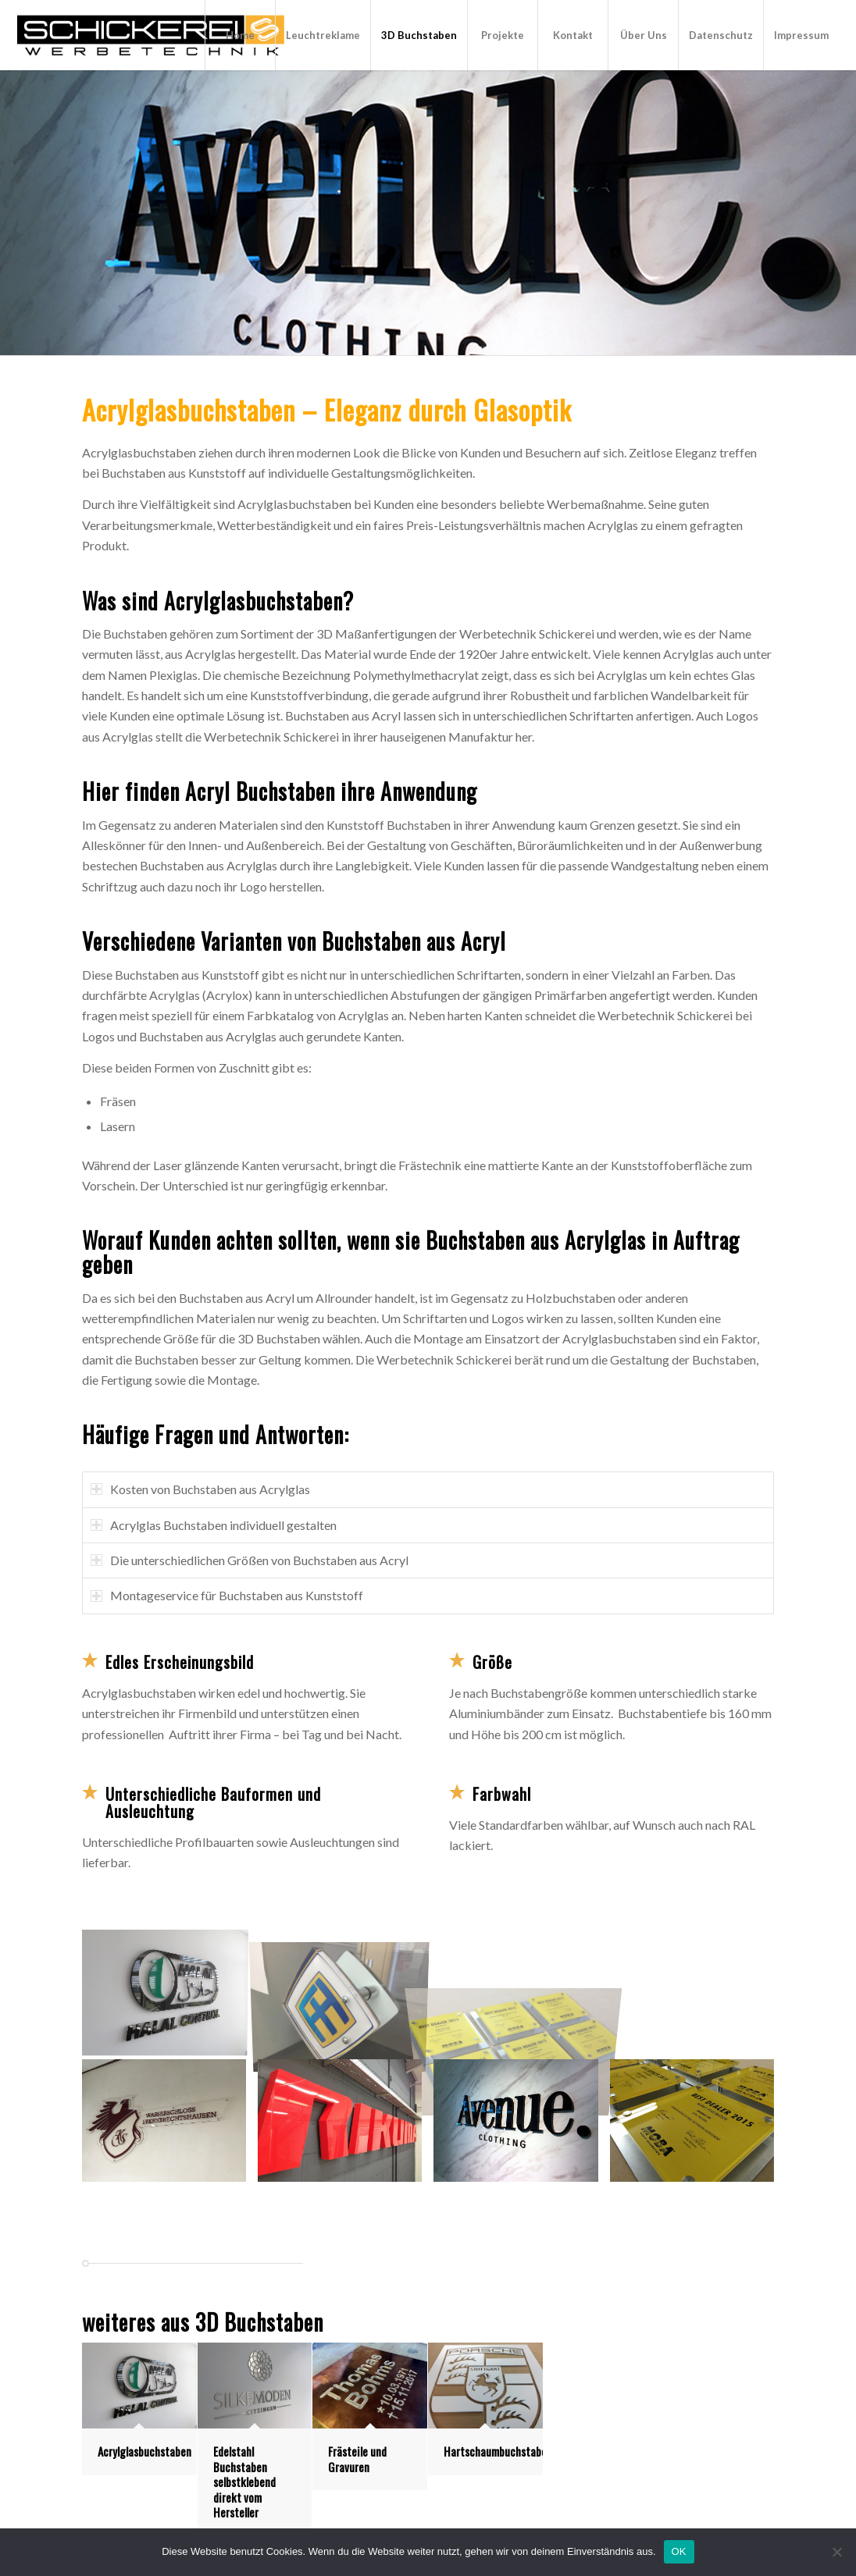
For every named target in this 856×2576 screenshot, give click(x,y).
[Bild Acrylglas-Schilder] (521, 1991)
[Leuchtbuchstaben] (150, 35)
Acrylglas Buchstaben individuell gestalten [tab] (214, 1524)
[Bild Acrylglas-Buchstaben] (345, 2126)
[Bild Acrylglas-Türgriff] (345, 1991)
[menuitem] (240, 35)
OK (679, 2551)
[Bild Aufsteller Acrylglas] (698, 1991)
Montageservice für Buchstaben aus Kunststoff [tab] (227, 1595)
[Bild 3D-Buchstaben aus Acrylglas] (170, 1991)
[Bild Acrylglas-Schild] (170, 2126)
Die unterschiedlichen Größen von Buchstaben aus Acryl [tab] (249, 1560)
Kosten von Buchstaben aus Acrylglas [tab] (200, 1489)
